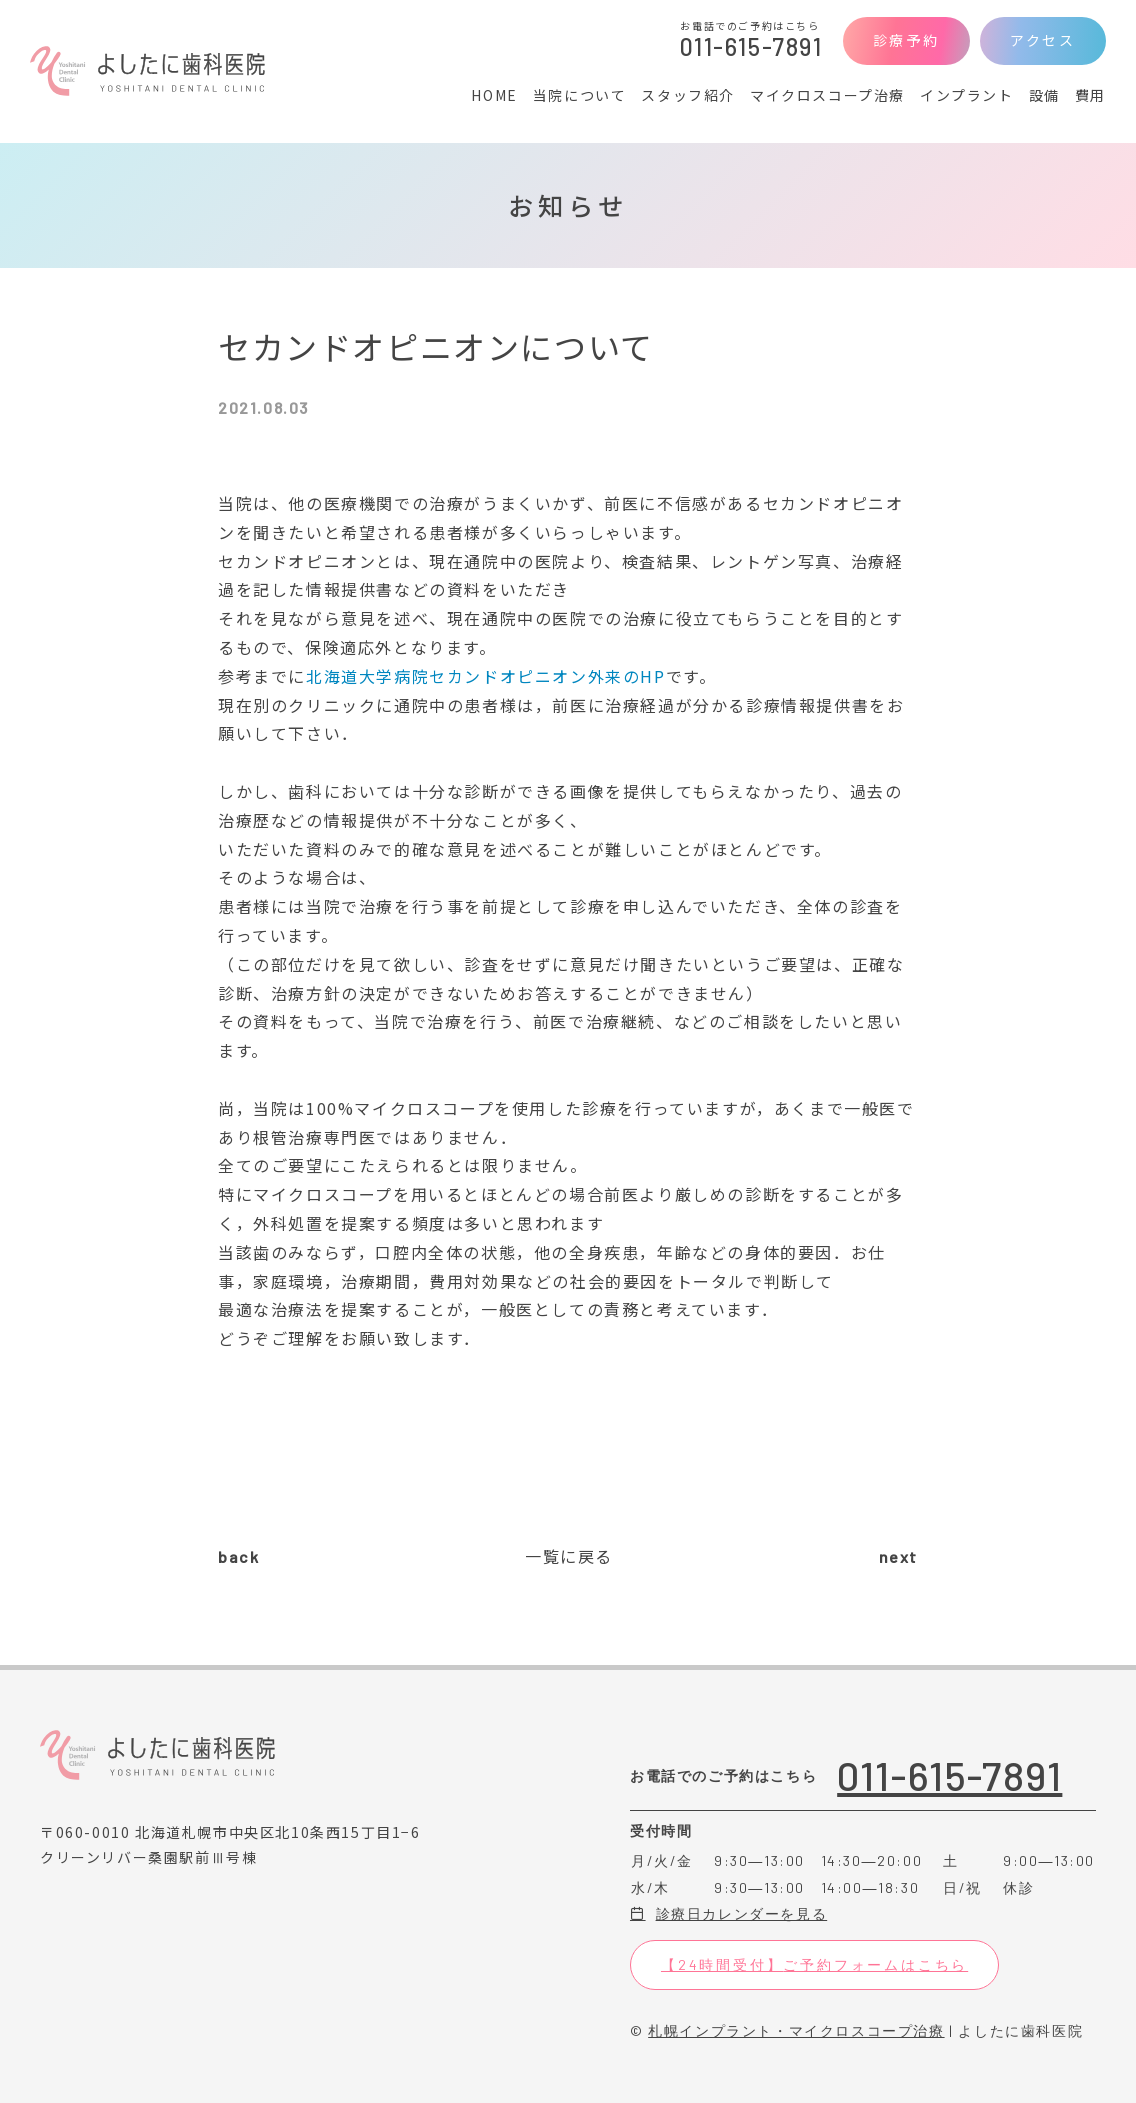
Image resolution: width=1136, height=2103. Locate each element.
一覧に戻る (569, 1556)
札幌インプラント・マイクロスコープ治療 (796, 2030)
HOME (494, 95)
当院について (580, 95)
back (238, 1556)
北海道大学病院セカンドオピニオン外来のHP (486, 676)
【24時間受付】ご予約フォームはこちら (814, 1964)
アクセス (1043, 40)
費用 (1090, 95)
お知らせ (568, 205)
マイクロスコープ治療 (827, 95)
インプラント (967, 95)
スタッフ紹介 (688, 95)
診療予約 (906, 40)
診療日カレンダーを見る (728, 1913)
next (898, 1556)
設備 (1044, 95)
